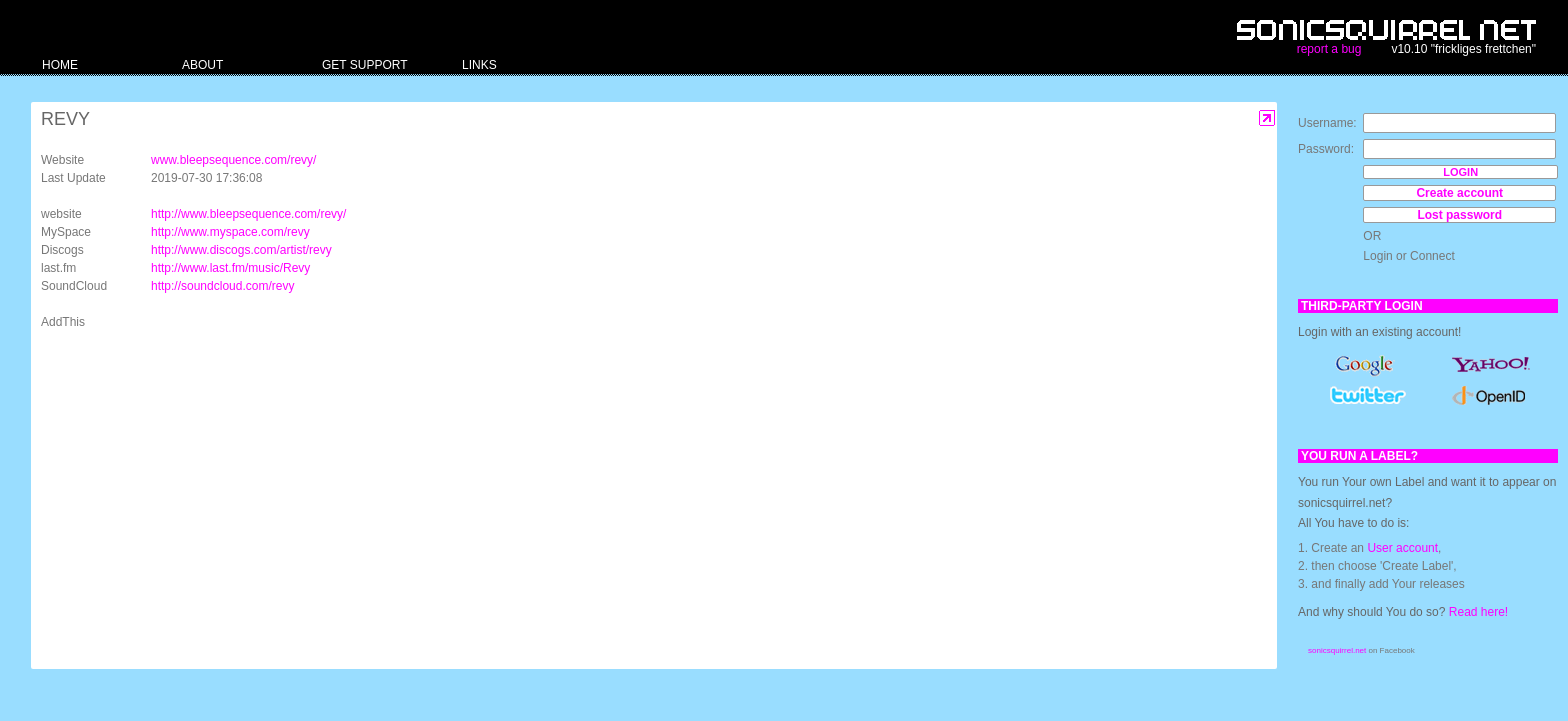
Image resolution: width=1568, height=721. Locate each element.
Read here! (1478, 612)
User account (1402, 548)
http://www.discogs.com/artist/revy (241, 250)
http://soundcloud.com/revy (222, 286)
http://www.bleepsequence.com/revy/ (248, 214)
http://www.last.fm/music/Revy (230, 268)
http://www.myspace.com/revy (230, 232)
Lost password (1459, 215)
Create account (1459, 193)
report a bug (1329, 49)
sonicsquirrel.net (1337, 650)
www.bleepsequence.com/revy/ (233, 160)
